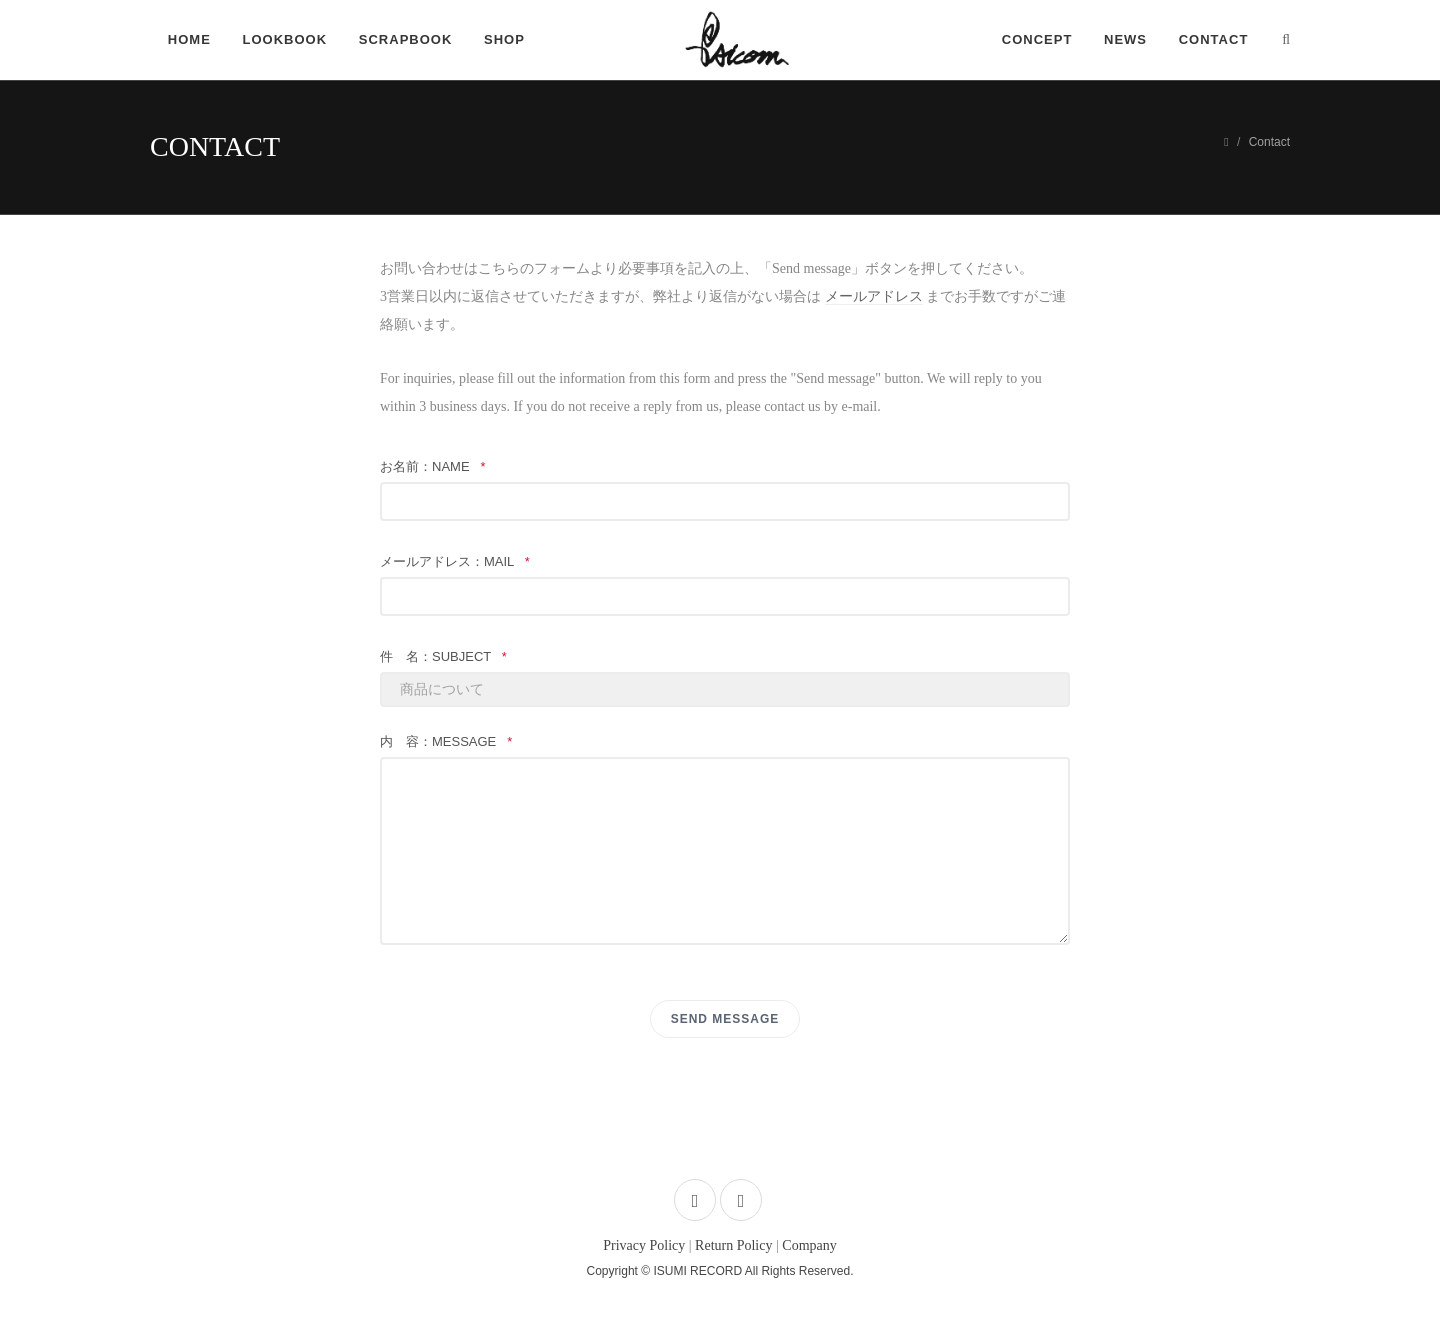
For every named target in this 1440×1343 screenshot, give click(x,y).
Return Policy (733, 1245)
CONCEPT (1036, 40)
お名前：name (432, 466)
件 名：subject (443, 656)
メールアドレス (874, 296)
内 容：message (446, 741)
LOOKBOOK (285, 40)
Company (809, 1245)
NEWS (1125, 40)
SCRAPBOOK (407, 40)
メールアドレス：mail (455, 561)
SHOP (505, 40)
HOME (189, 40)
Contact (1269, 142)
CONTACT (1214, 40)
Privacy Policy (644, 1245)
